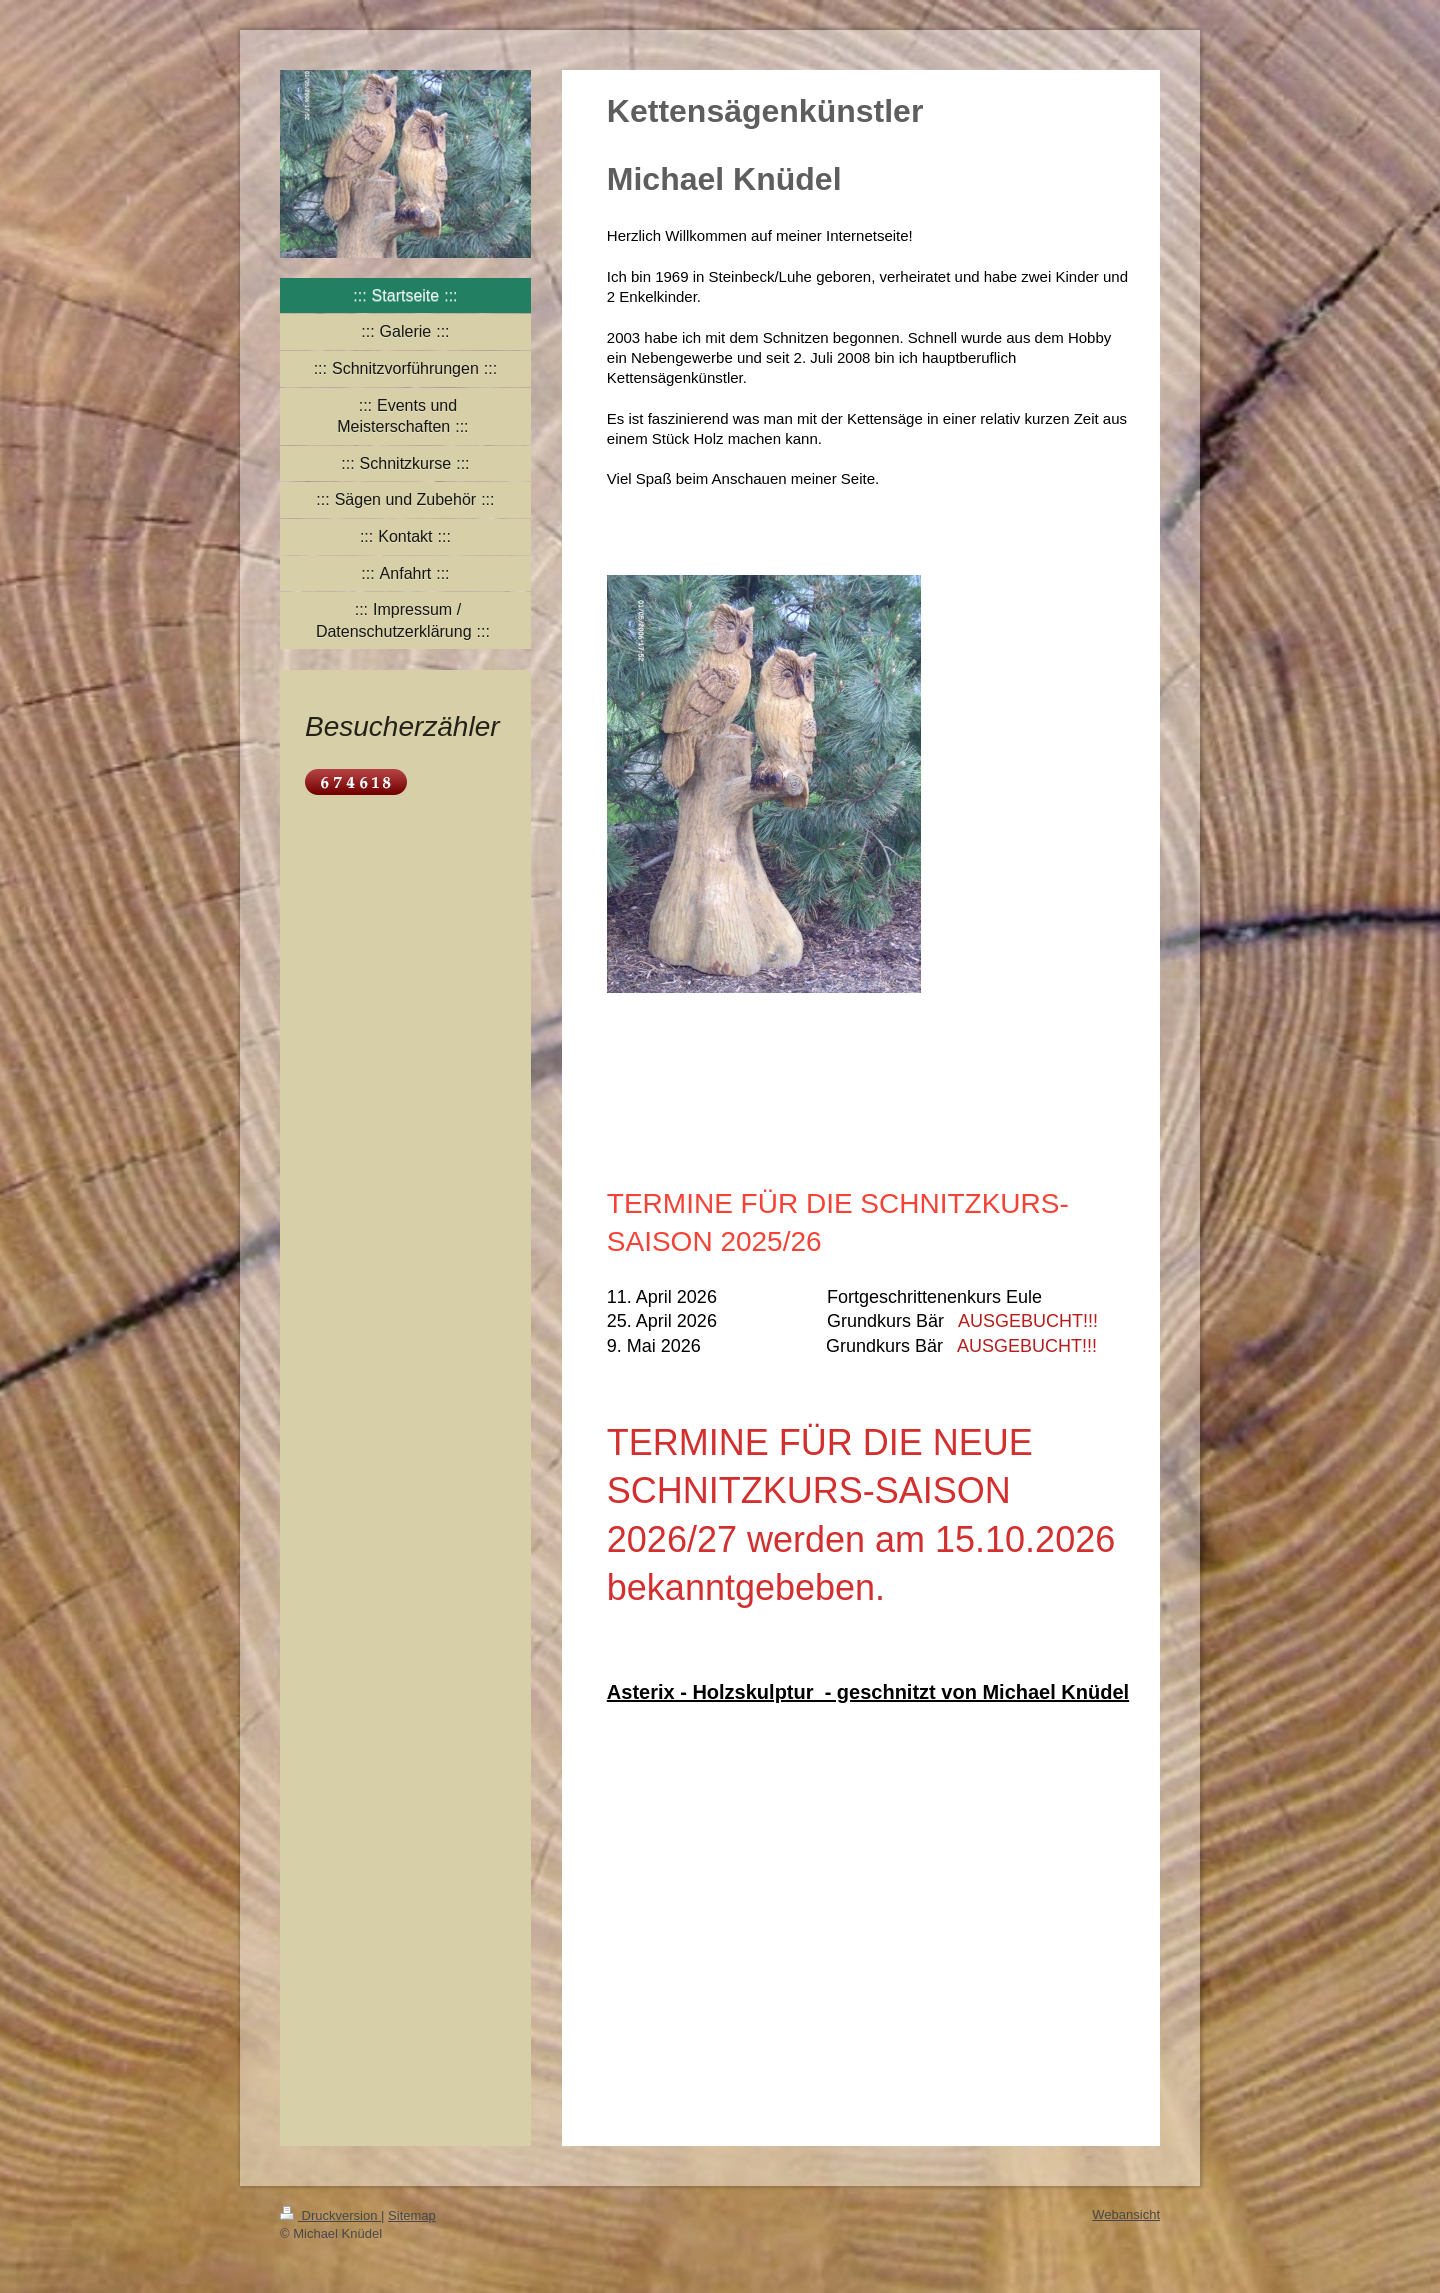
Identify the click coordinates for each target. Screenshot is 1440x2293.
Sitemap (412, 2215)
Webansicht (1126, 2214)
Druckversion (330, 2215)
